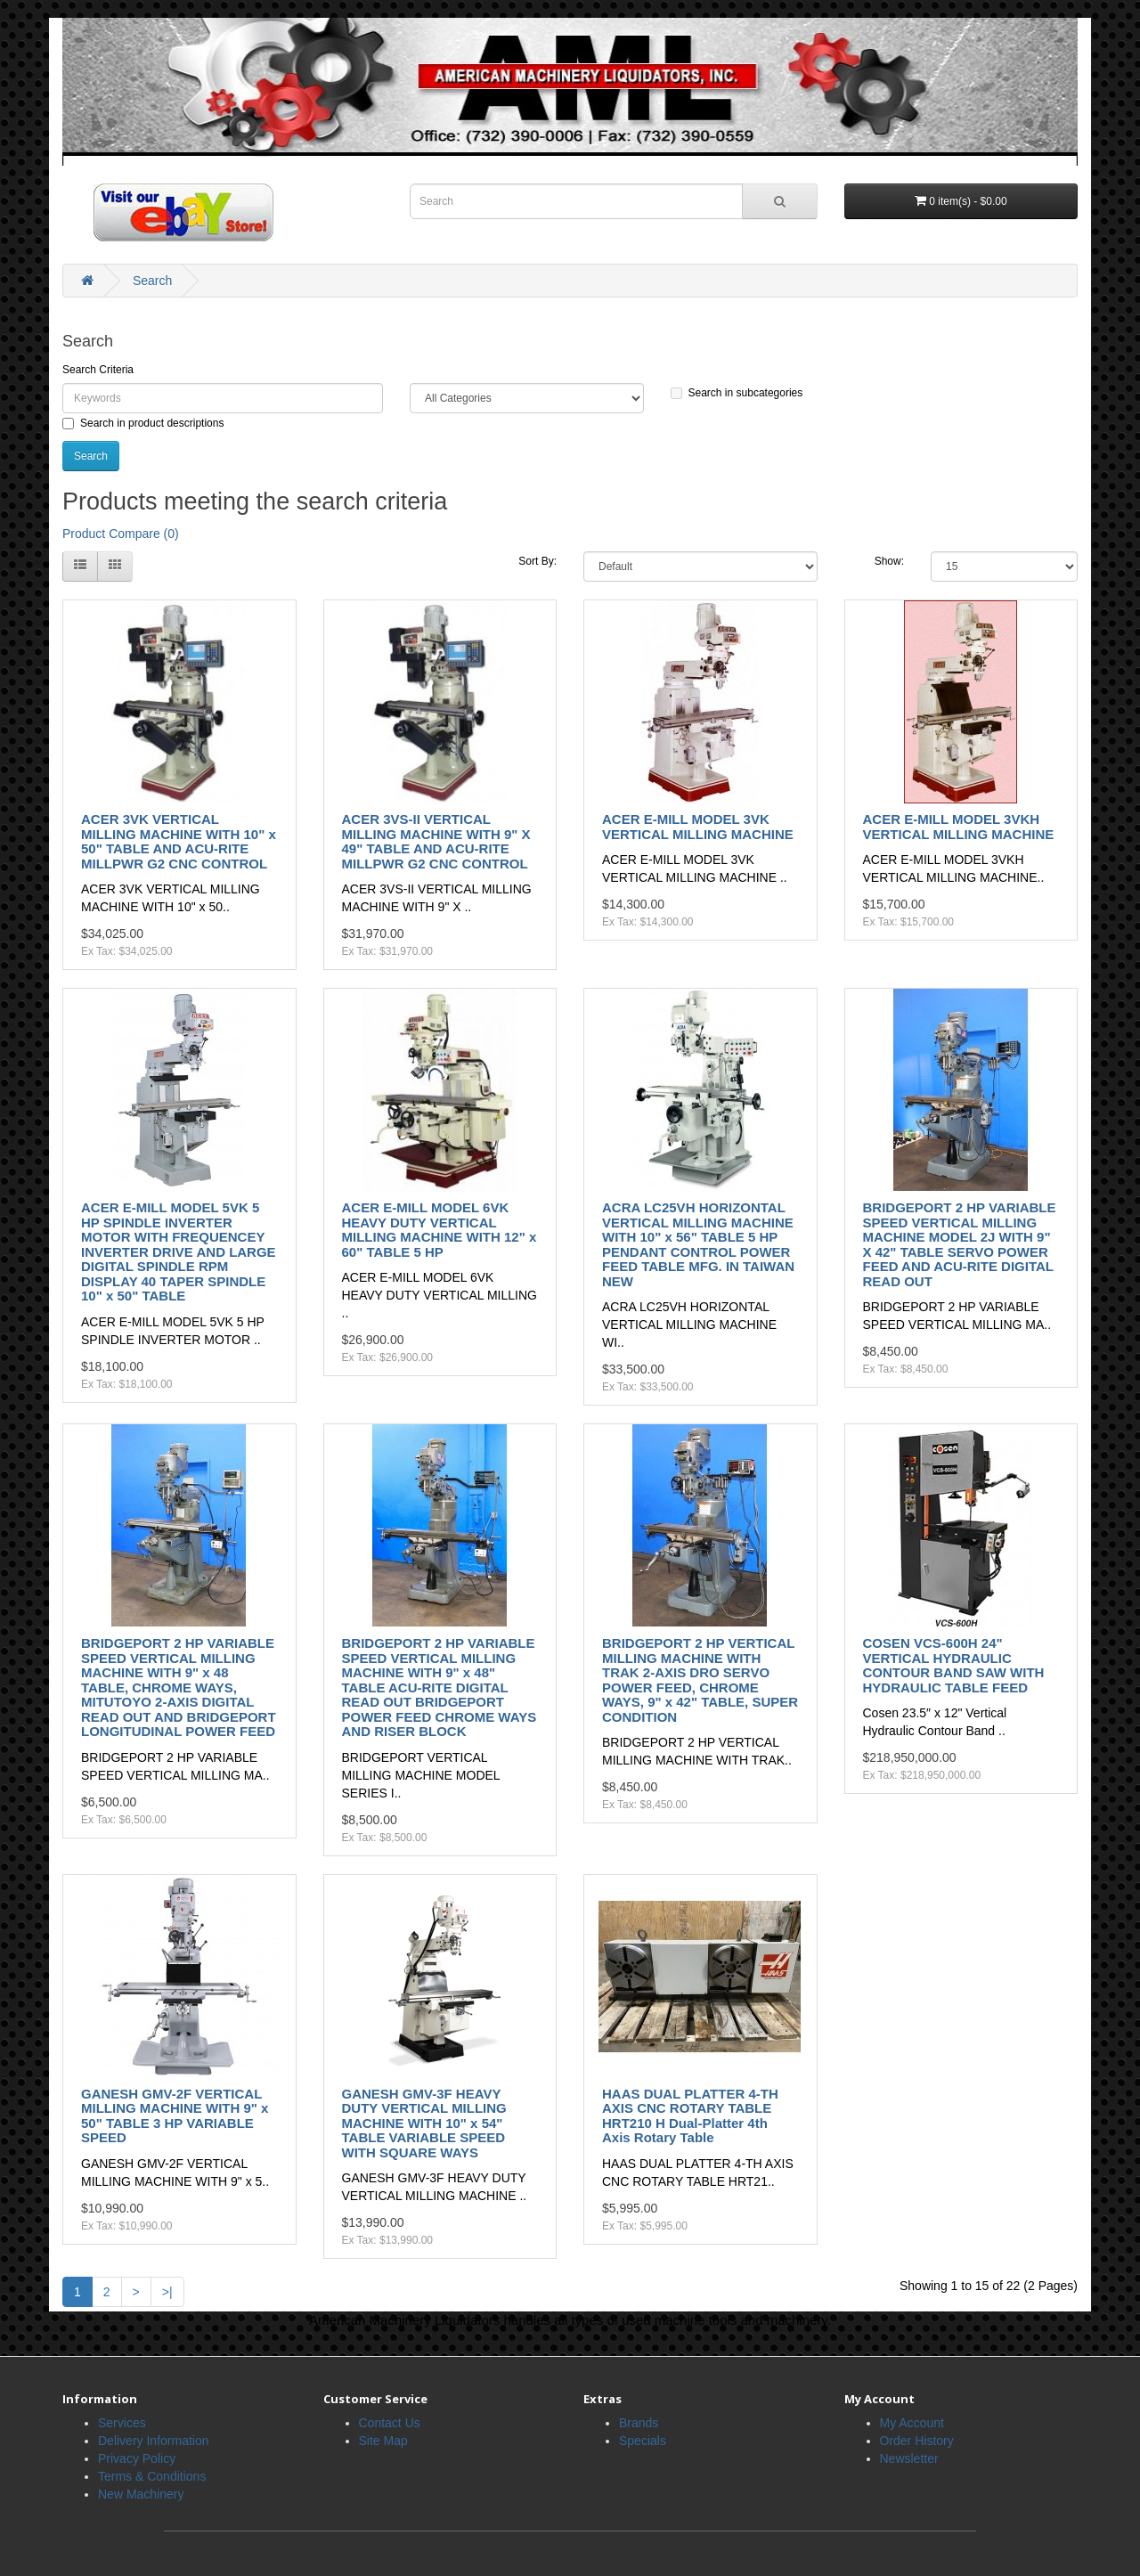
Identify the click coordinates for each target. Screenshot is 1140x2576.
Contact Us (389, 2423)
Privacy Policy (136, 2458)
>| (167, 2292)
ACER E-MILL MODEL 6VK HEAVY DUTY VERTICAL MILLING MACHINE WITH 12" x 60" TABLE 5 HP (439, 1229)
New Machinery (140, 2494)
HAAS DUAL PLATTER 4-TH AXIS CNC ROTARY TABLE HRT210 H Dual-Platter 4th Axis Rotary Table (690, 2116)
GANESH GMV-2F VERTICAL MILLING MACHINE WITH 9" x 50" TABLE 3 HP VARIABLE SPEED (174, 2116)
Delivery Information (153, 2440)
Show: (889, 561)
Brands (638, 2423)
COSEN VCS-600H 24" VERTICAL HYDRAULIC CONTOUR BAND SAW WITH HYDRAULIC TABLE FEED (954, 1665)
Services (122, 2423)
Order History (917, 2440)
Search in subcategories (737, 393)
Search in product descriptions (143, 423)
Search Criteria (98, 369)
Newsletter (909, 2458)
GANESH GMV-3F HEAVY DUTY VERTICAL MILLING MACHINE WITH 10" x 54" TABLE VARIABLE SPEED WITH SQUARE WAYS (424, 2123)
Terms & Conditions (152, 2476)
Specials (642, 2440)
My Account (912, 2423)
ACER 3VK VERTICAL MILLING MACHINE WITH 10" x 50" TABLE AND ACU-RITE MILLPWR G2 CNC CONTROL (178, 841)
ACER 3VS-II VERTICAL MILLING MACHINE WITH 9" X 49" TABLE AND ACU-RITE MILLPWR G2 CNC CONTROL (436, 841)
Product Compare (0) (120, 533)
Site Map (383, 2440)
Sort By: (537, 561)
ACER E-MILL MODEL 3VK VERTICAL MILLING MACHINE (698, 826)
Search (152, 280)
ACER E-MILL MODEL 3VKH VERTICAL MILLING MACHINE (958, 826)
